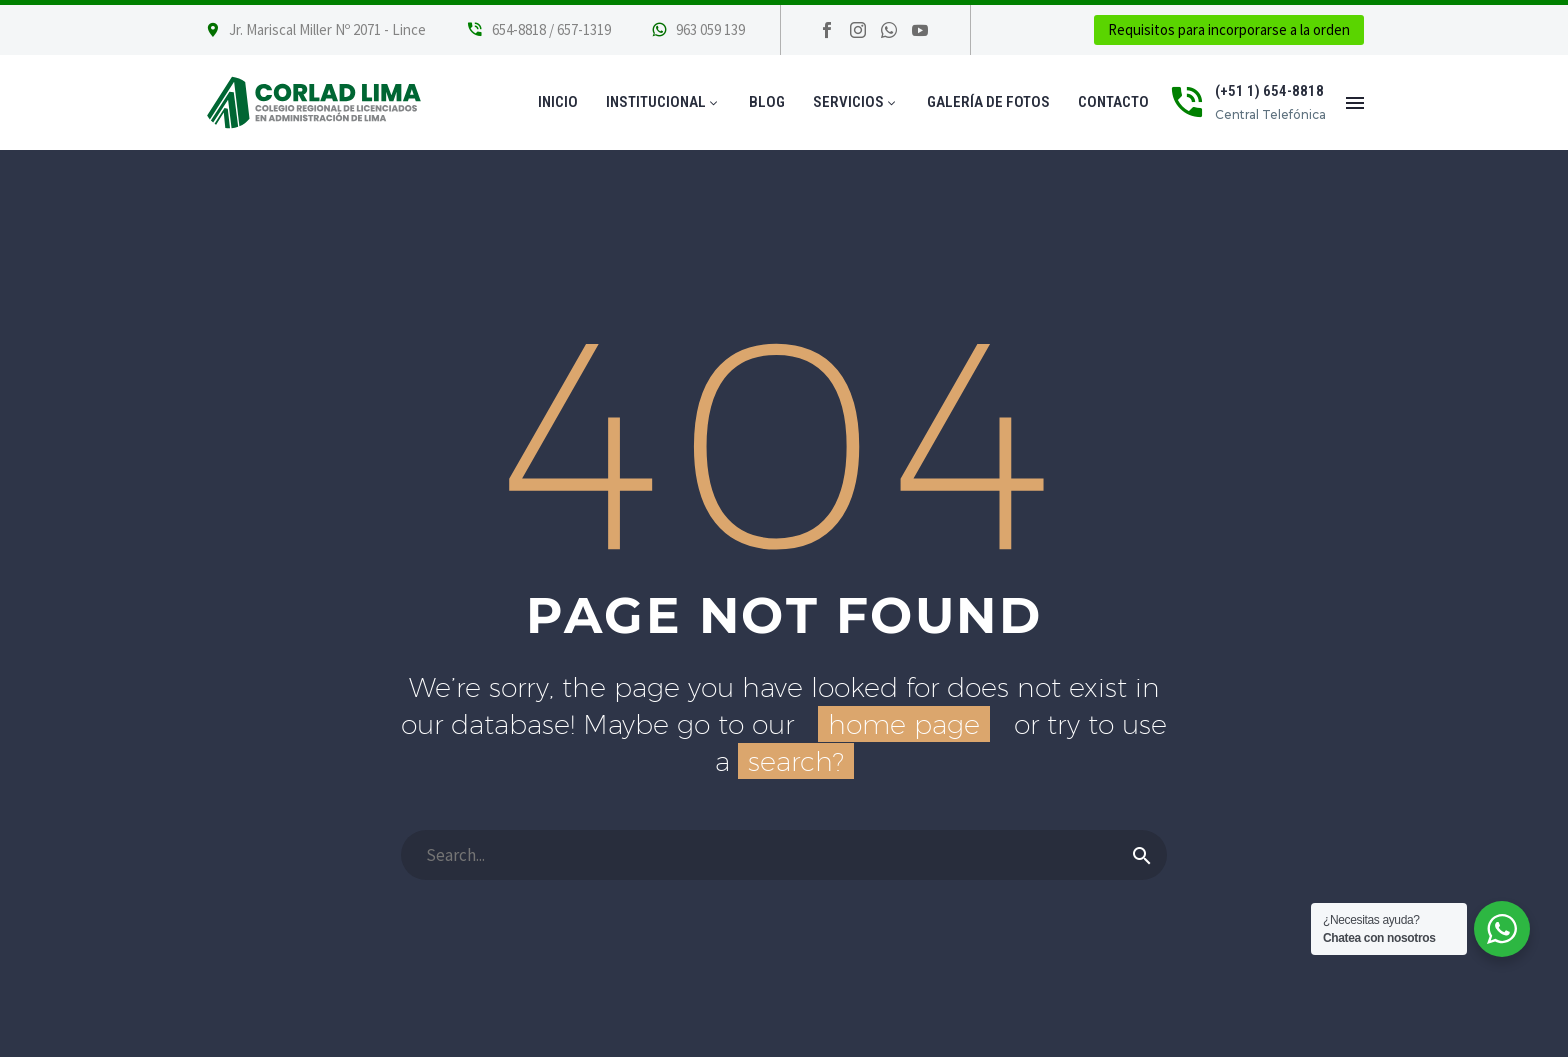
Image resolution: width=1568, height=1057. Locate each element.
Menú (1355, 103)
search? (796, 761)
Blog (767, 102)
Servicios (856, 102)
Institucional (663, 102)
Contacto (1113, 102)
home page (904, 724)
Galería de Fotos (988, 102)
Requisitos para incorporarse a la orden (1229, 29)
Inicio (558, 102)
